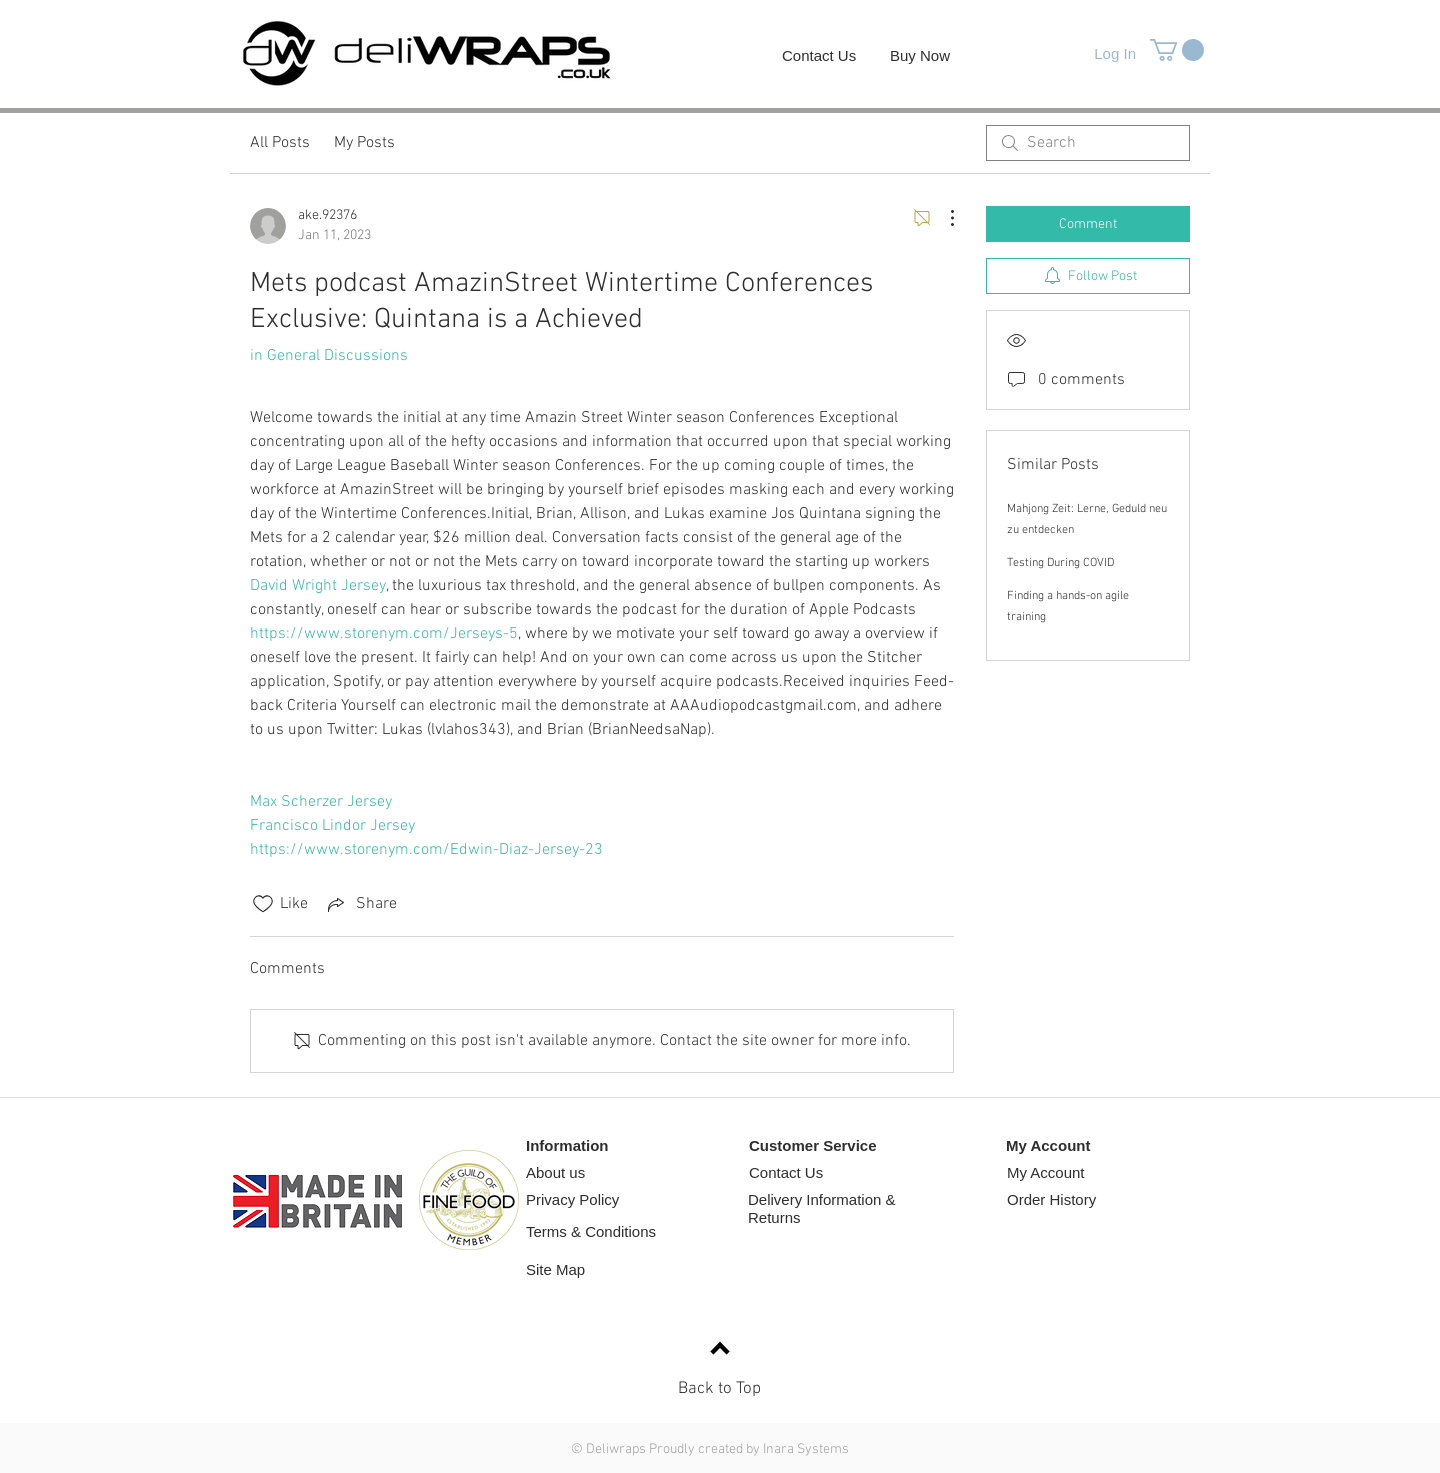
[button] (1177, 50)
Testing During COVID (1060, 563)
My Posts (364, 143)
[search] (1088, 143)
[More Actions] (942, 218)
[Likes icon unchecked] (263, 904)
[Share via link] (360, 904)
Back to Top (719, 1389)
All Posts (280, 143)
